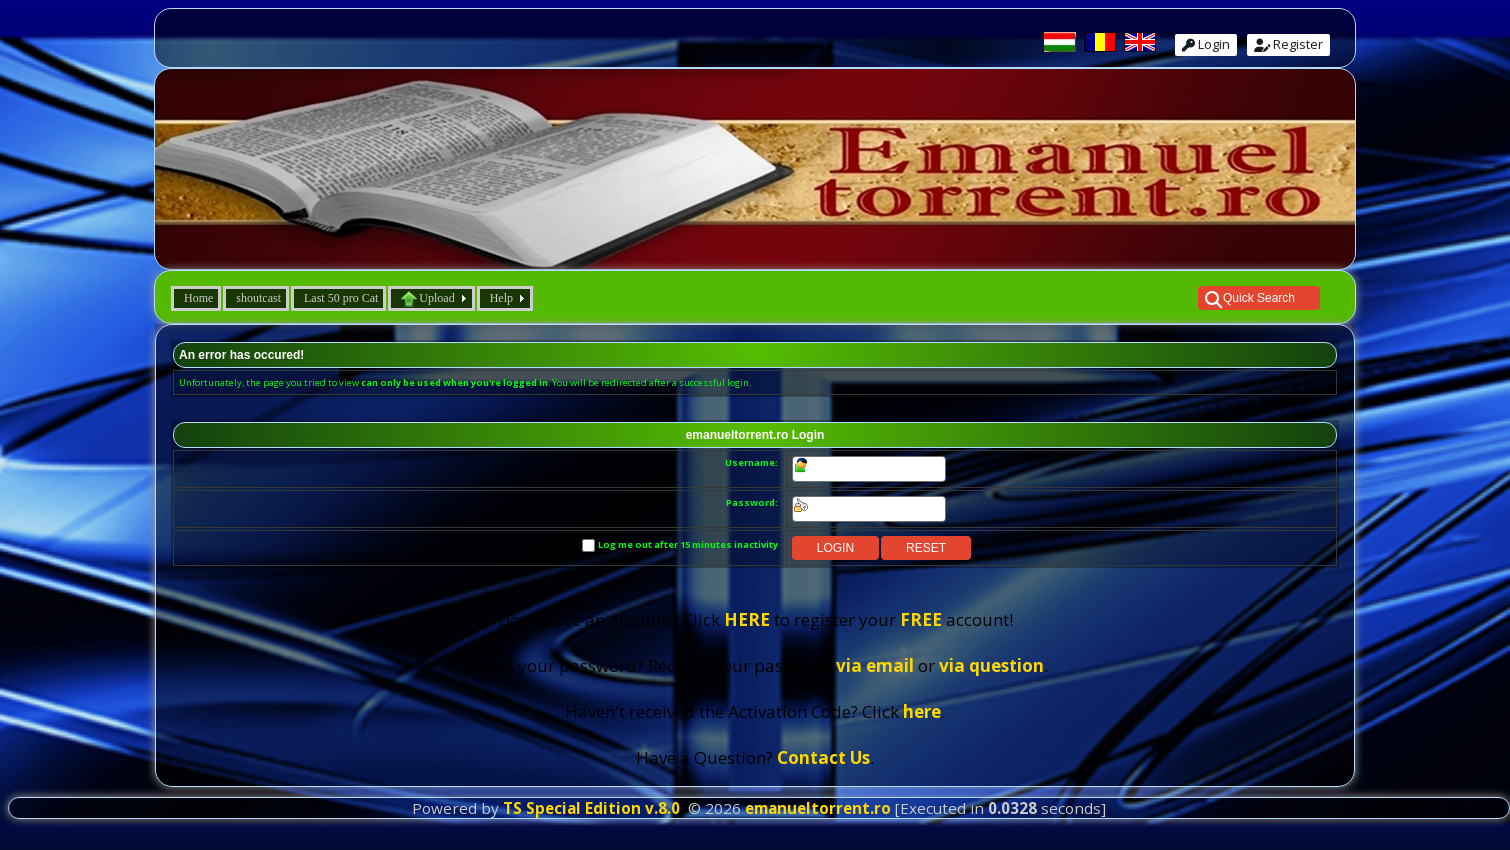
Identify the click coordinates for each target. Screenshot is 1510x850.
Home (198, 298)
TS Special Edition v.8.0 (591, 808)
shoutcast (258, 298)
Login (1206, 44)
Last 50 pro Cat (341, 298)
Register (1288, 44)
